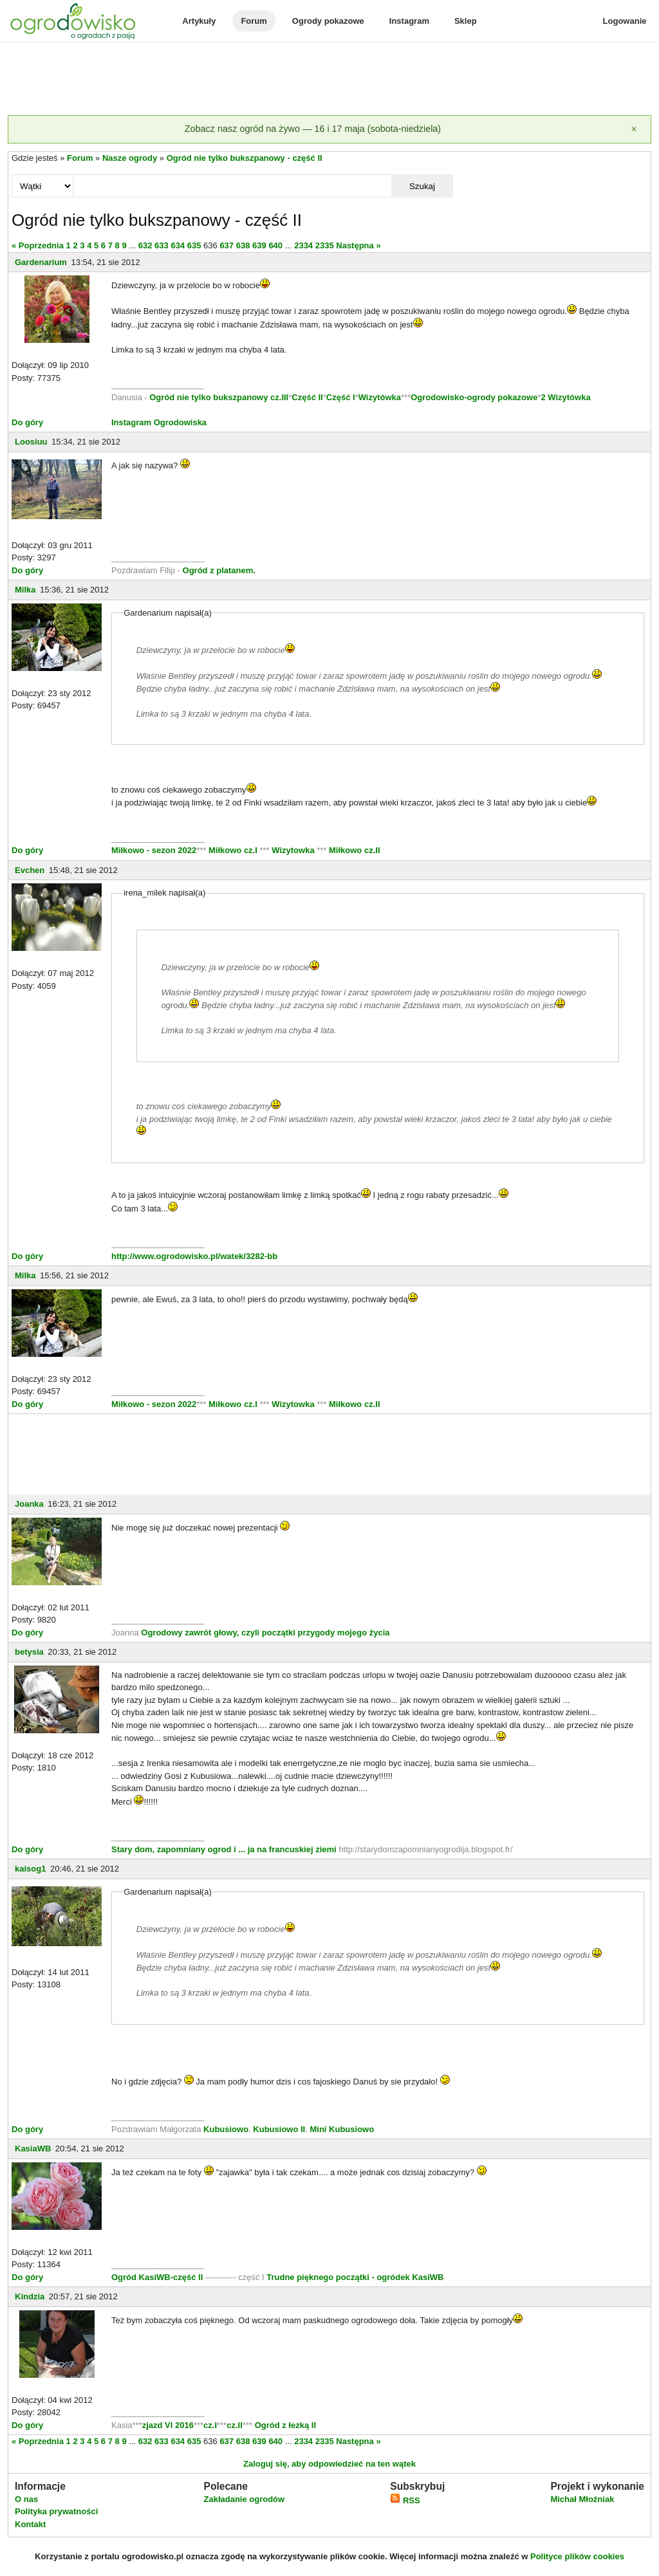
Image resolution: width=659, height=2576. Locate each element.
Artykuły (199, 21)
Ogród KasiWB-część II (157, 2277)
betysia (29, 1652)
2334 (303, 245)
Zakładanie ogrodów (243, 2499)
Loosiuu (31, 441)
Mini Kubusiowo (342, 2129)
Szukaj (422, 186)
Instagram (409, 21)
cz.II (235, 2425)
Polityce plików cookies (577, 2556)
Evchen (29, 870)
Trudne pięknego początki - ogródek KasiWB (354, 2277)
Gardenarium (41, 262)
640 (275, 245)
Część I (340, 397)
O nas (26, 2499)
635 (194, 245)
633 (161, 245)
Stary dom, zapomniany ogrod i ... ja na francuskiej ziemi (225, 1849)
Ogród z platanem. (219, 570)
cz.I (210, 2425)
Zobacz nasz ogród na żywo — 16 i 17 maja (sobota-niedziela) (313, 129)
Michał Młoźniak (582, 2499)
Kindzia (29, 2296)
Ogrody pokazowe (328, 21)
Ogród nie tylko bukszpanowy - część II (244, 158)
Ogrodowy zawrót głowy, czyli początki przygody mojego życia (265, 1632)
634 (178, 245)
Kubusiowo (225, 2129)
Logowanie (625, 21)
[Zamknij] (634, 129)
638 (243, 245)
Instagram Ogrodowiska (159, 422)
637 (226, 245)
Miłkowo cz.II (353, 850)
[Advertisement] (329, 80)
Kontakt (30, 2524)
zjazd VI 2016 (168, 2425)
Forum (253, 21)
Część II (307, 397)
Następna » (358, 245)
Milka (25, 589)
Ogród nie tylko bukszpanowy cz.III (218, 397)
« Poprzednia (38, 245)
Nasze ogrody (129, 158)
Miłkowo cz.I (234, 850)
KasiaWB (33, 2148)
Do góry (27, 422)
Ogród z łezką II (285, 2425)
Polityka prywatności (56, 2511)
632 (145, 245)
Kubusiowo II (279, 2129)
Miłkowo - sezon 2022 (153, 850)
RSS (405, 2500)
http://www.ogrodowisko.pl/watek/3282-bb (194, 1256)
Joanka (29, 1504)
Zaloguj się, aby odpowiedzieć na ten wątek (329, 2464)
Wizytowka (293, 850)
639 (259, 245)
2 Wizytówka (565, 397)
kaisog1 (30, 1868)
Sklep (465, 21)
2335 (324, 245)
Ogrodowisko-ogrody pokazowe (474, 397)
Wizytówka (379, 397)
